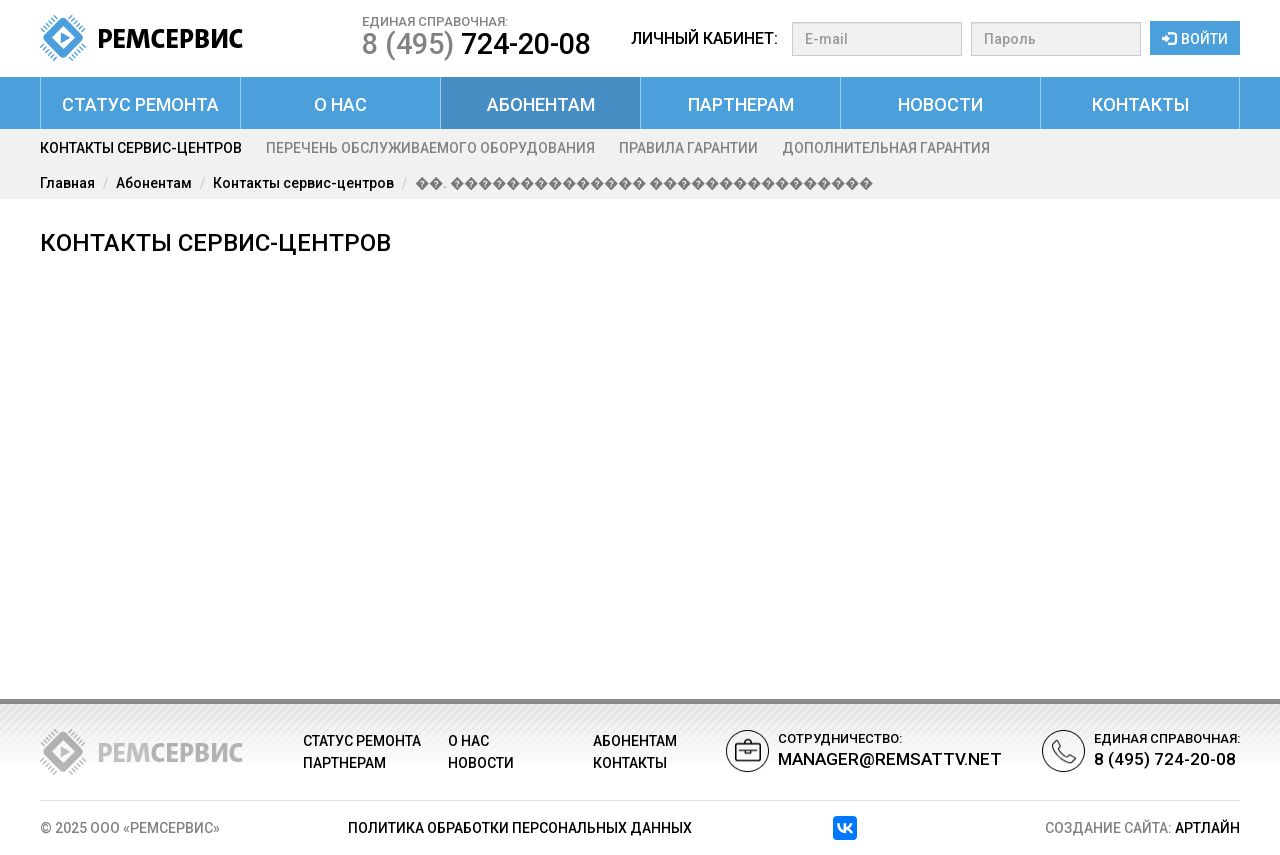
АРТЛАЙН (1207, 828)
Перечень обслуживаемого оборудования (430, 148)
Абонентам (541, 104)
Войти (1195, 39)
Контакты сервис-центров (141, 148)
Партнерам (741, 104)
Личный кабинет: (704, 38)
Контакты (1140, 104)
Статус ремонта (140, 104)
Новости (940, 104)
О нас (340, 104)
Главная (67, 183)
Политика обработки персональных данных (520, 828)
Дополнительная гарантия (886, 148)
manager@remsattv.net (890, 759)
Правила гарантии (688, 148)
